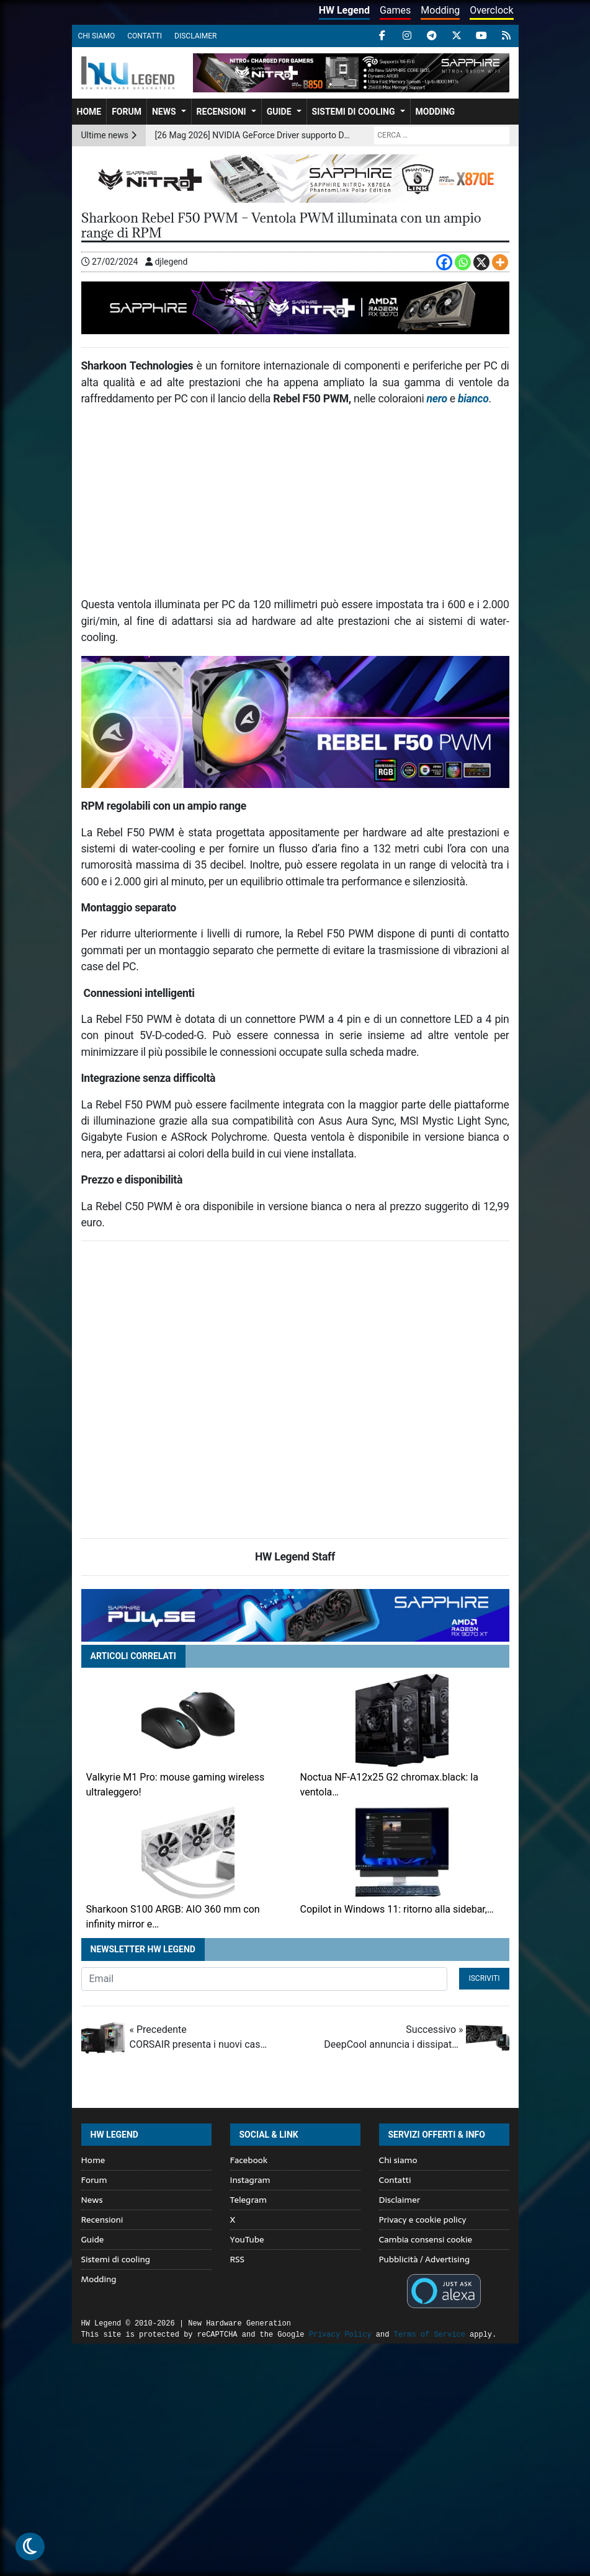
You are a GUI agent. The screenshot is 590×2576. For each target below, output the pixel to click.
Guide (279, 112)
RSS (237, 2259)
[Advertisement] (295, 506)
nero (437, 398)
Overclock (491, 10)
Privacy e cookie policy (423, 2219)
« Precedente (198, 2038)
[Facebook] (444, 262)
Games (395, 10)
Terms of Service (429, 2334)
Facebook (249, 2160)
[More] (500, 262)
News (164, 112)
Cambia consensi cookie (426, 2239)
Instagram (250, 2180)
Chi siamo (96, 36)
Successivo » (393, 2038)
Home (89, 112)
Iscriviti (483, 1978)
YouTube (247, 2239)
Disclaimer (195, 36)
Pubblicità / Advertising (424, 2259)
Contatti (144, 36)
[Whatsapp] (463, 262)
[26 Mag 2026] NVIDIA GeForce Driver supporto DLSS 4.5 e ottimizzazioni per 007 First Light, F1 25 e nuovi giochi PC (253, 135)
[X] (481, 262)
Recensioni (221, 112)
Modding (440, 10)
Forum (126, 112)
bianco (473, 398)
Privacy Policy (340, 2334)
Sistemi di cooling (353, 112)
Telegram (248, 2199)
